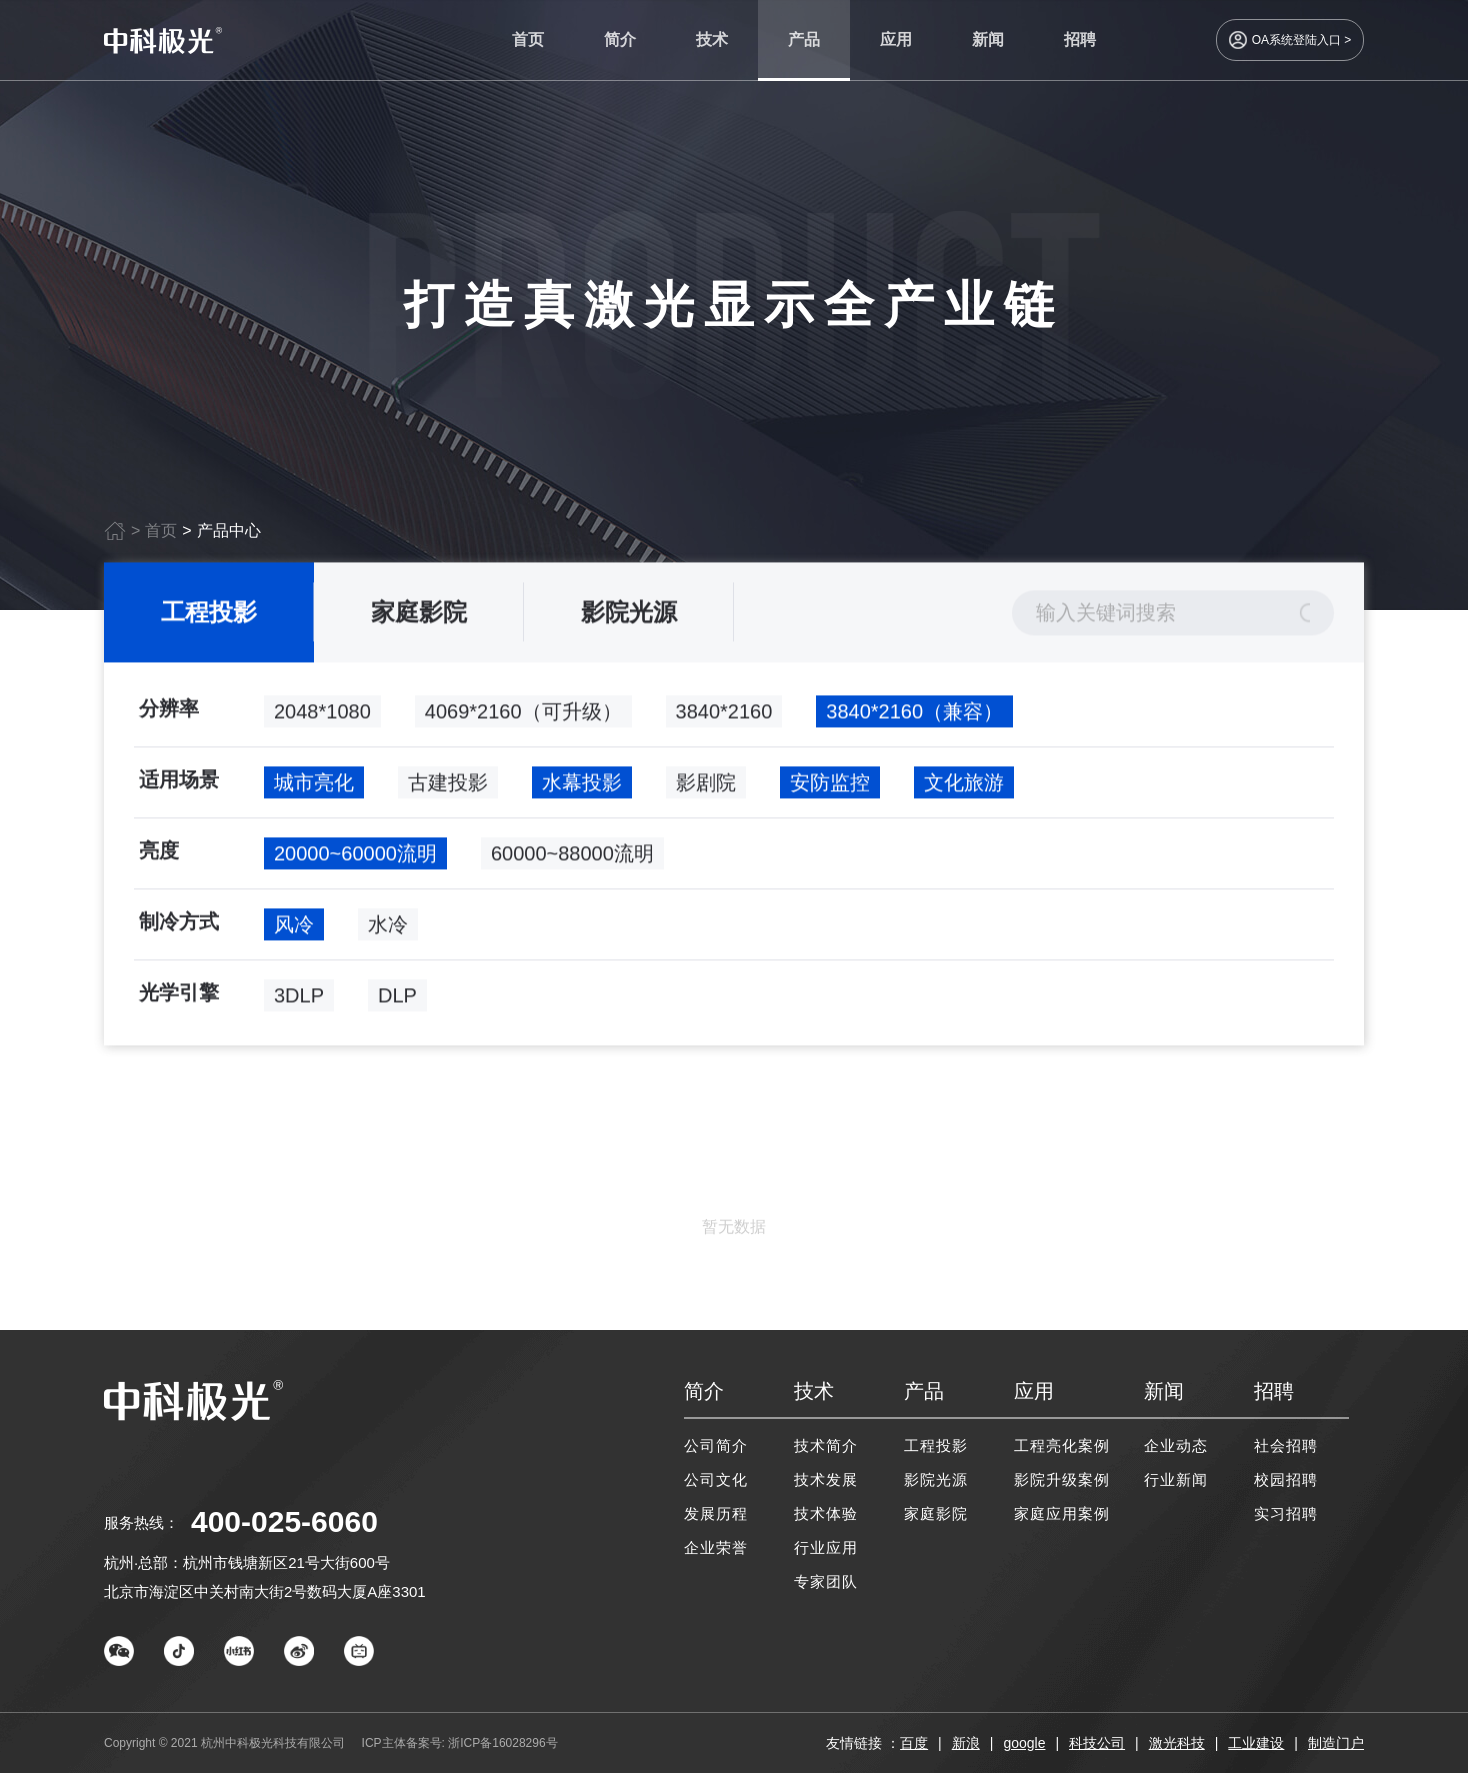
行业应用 (826, 1547)
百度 (914, 1743)
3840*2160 (724, 715)
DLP (397, 999)
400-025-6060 (284, 1521)
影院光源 (629, 615)
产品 (804, 39)
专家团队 (826, 1581)
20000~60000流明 (355, 857)
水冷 (388, 928)
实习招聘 (1286, 1513)
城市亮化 (314, 786)
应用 (896, 39)
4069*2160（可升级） (523, 715)
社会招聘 (1286, 1445)
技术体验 (826, 1513)
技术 (712, 39)
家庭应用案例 (1062, 1513)
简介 (620, 39)
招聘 (1080, 39)
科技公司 (1097, 1743)
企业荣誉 (716, 1547)
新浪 (966, 1743)
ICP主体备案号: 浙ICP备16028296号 (460, 1743)
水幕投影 (582, 786)
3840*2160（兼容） (914, 715)
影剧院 (706, 786)
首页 (528, 39)
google (1024, 1743)
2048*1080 (322, 715)
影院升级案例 (1062, 1479)
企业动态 (1176, 1445)
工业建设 (1256, 1743)
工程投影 (209, 615)
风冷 (294, 928)
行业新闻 (1176, 1479)
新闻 (988, 39)
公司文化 (716, 1479)
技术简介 (826, 1445)
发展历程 (716, 1513)
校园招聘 (1286, 1479)
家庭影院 (419, 615)
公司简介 (716, 1445)
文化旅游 (964, 786)
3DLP (299, 999)
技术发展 (826, 1479)
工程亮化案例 (1062, 1445)
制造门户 (1336, 1743)
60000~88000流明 (572, 857)
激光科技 (1177, 1743)
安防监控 (830, 786)
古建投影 (448, 786)
